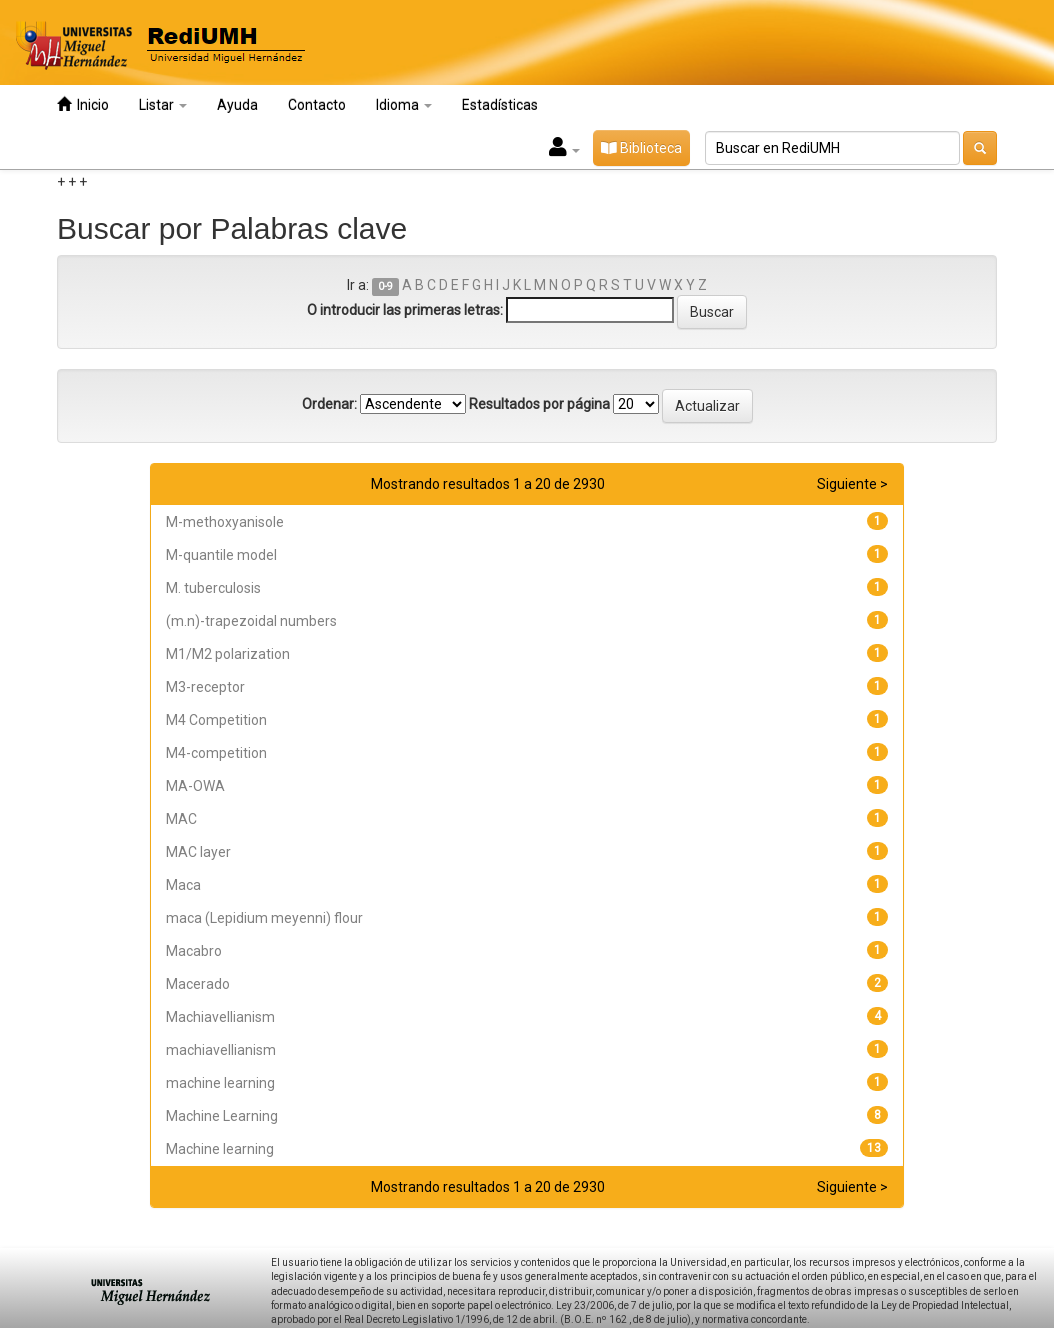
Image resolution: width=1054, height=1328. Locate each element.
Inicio (83, 104)
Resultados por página (539, 404)
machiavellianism (221, 1050)
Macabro (194, 951)
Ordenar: (329, 404)
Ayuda (237, 105)
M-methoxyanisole (225, 522)
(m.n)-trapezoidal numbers (251, 621)
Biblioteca (641, 148)
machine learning (220, 1083)
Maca (183, 885)
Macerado (198, 984)
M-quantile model (221, 555)
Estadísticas (500, 105)
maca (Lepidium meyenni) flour (264, 918)
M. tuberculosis (213, 588)
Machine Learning (222, 1116)
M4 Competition (216, 720)
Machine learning (220, 1149)
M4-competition (216, 753)
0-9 (385, 286)
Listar (163, 105)
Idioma (404, 105)
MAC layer (198, 852)
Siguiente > (852, 484)
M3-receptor (205, 687)
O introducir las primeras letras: (405, 310)
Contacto (317, 105)
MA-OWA (195, 786)
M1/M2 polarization (228, 654)
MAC (181, 819)
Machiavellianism (220, 1017)
